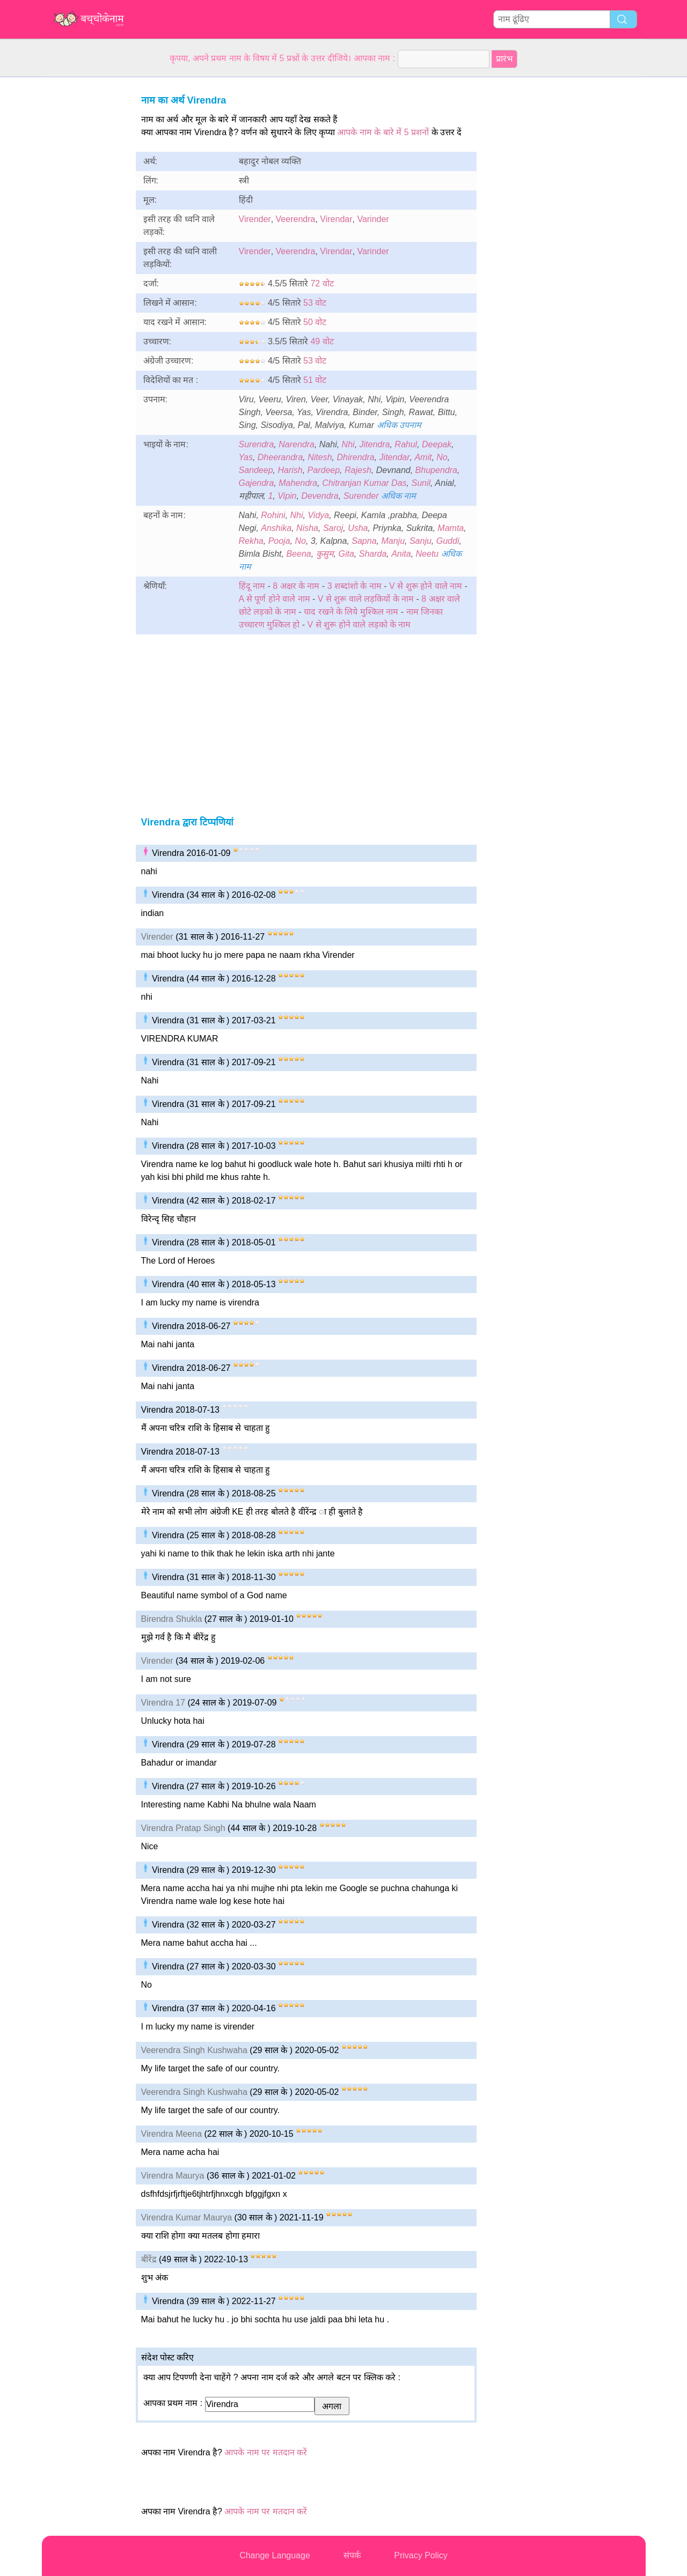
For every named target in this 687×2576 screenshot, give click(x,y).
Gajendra (256, 483)
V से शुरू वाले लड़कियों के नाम (366, 598)
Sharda (373, 553)
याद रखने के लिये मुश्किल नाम (352, 611)
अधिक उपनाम (399, 425)
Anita (401, 553)
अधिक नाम (398, 495)
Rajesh (358, 470)
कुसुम (325, 553)
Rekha (251, 540)
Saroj (333, 528)
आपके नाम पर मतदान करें (265, 2452)
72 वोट (321, 283)
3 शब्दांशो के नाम (355, 586)
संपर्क (352, 2555)
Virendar (336, 219)
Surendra (256, 444)
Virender (255, 219)
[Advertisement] (85, 238)
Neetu (427, 553)
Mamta (450, 528)
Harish (289, 470)
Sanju (421, 540)
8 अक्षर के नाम (296, 586)
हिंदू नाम (252, 586)
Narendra (297, 444)
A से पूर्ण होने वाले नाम (274, 598)
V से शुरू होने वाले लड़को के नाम (359, 624)
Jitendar (394, 457)
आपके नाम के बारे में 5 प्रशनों (383, 132)
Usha (358, 528)
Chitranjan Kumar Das (364, 483)
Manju (393, 540)
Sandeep (256, 470)
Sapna (364, 540)
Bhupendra (436, 470)
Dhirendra (355, 457)
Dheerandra (280, 457)
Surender (361, 495)
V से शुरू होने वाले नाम (425, 586)
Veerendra (296, 219)
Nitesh (320, 457)
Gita (346, 553)
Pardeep (324, 470)
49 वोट (321, 341)
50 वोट (314, 322)
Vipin (286, 495)
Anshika (276, 528)
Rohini (273, 515)
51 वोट (314, 380)
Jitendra (375, 444)
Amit (423, 457)
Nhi (348, 444)
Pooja (279, 540)
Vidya (318, 515)
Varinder (373, 219)
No (441, 457)
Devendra (319, 495)
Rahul (405, 444)
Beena (298, 553)
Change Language (274, 2555)
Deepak (436, 444)
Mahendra (298, 483)
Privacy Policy (421, 2555)
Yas (246, 457)
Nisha (307, 528)
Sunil (420, 483)
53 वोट (314, 302)
